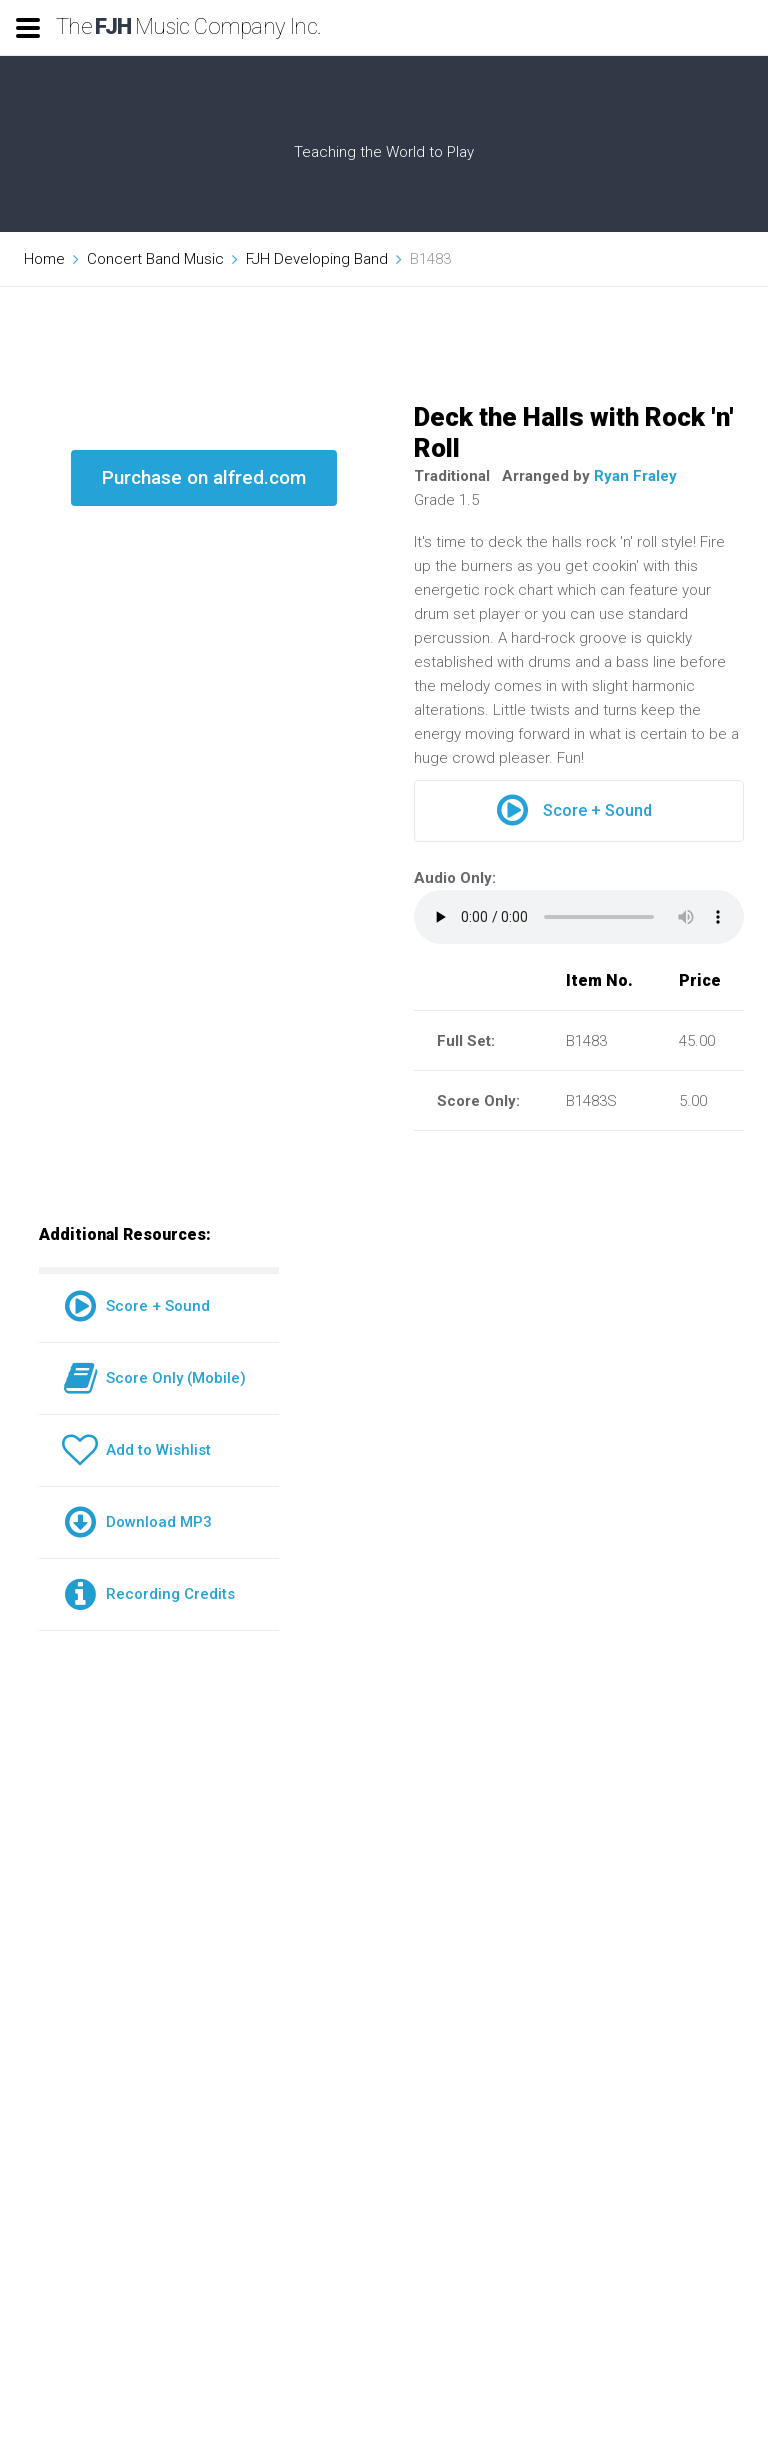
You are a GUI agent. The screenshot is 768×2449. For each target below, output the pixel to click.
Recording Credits (148, 1594)
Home (44, 259)
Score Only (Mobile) (154, 1378)
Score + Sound (574, 811)
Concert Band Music (155, 259)
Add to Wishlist (136, 1450)
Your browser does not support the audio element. (579, 917)
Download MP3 (137, 1522)
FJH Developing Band (317, 259)
